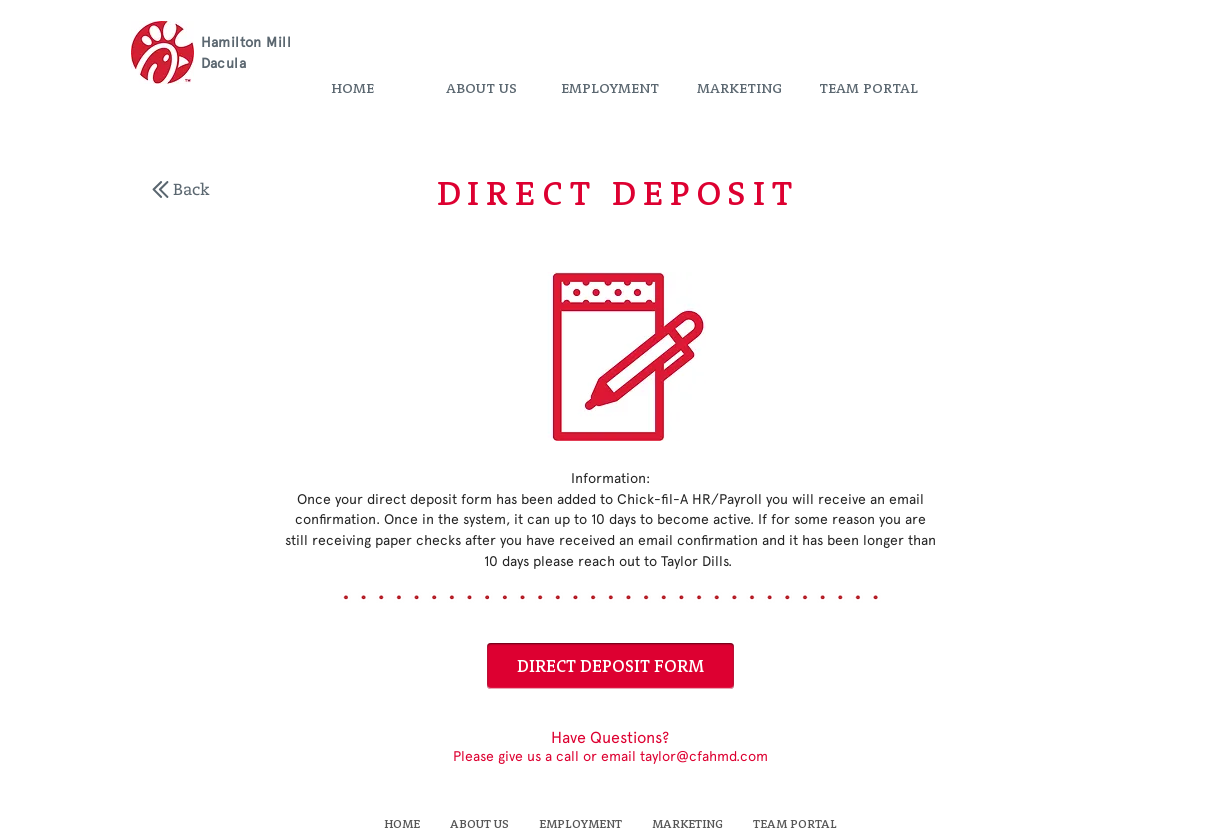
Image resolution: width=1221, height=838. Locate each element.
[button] (481, 88)
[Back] (192, 189)
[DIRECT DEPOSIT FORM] (610, 666)
